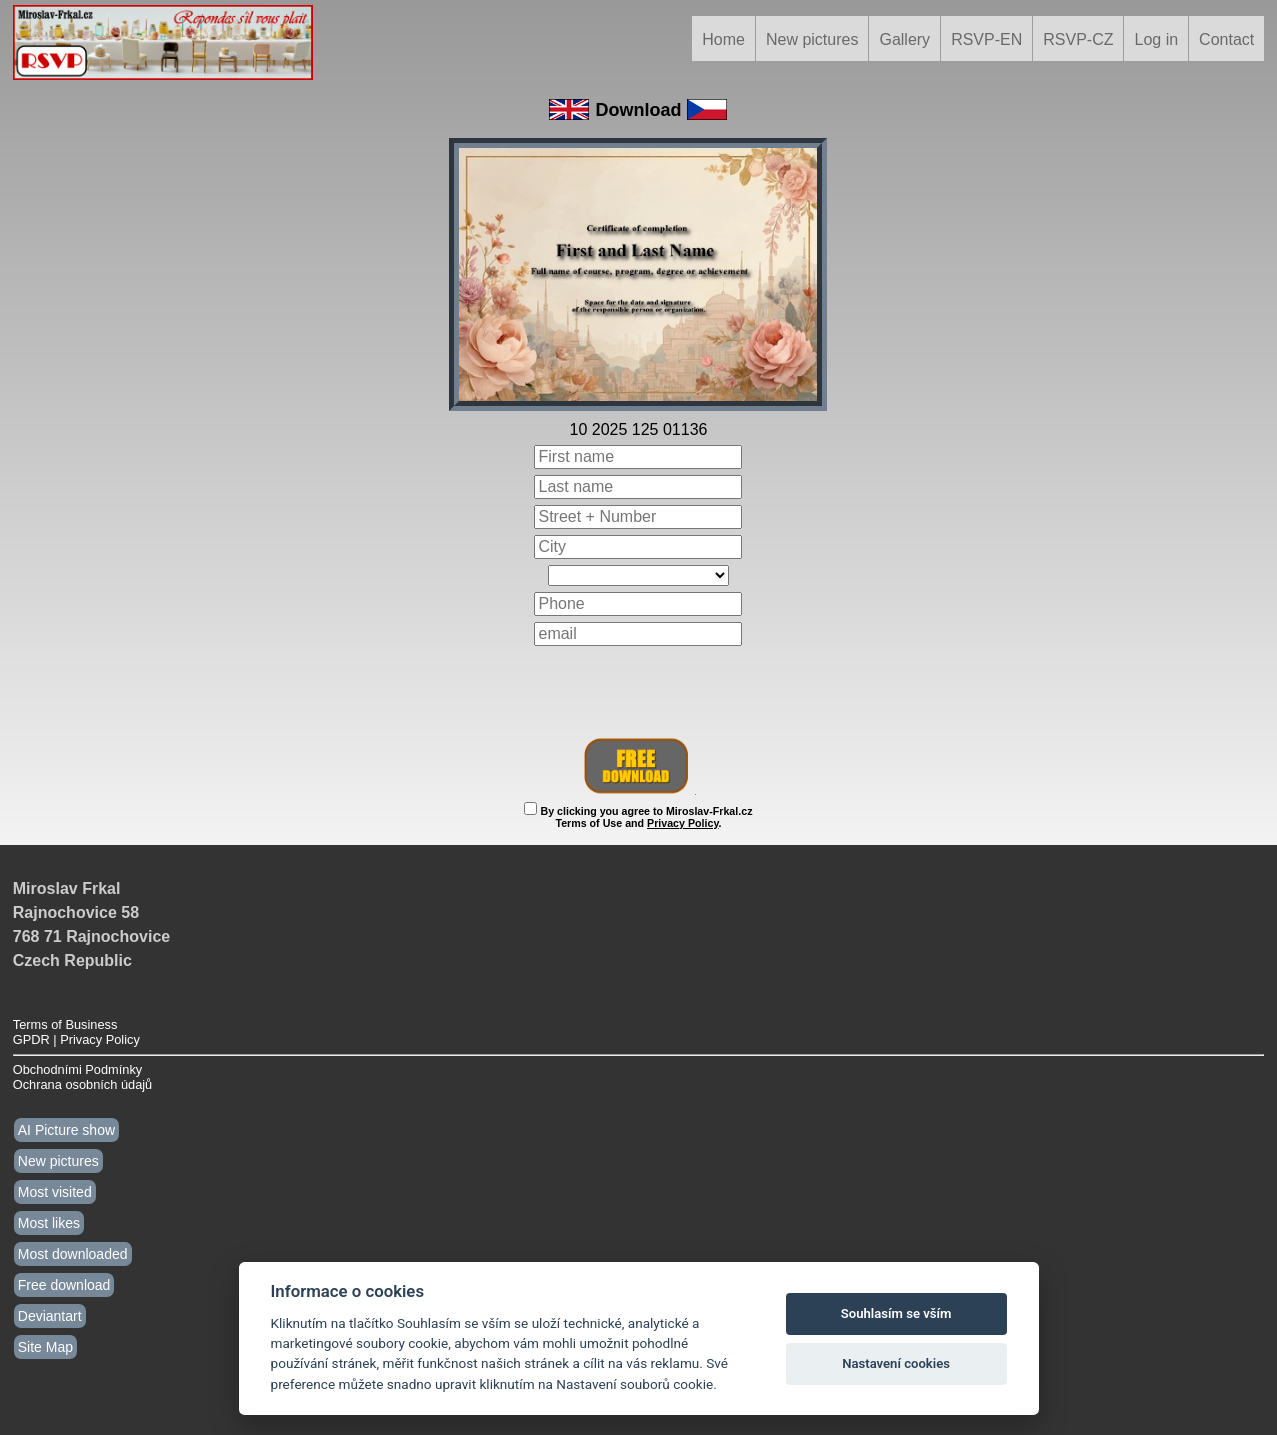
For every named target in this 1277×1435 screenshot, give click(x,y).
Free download (64, 1285)
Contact (1226, 39)
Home (723, 39)
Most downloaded (73, 1254)
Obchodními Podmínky (77, 1069)
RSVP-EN (986, 39)
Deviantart (50, 1316)
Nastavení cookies (896, 1363)
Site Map (45, 1347)
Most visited (55, 1192)
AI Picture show (66, 1130)
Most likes (49, 1223)
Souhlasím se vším (896, 1313)
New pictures (812, 39)
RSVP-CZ (1078, 39)
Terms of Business (65, 1024)
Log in (1156, 39)
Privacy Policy (682, 823)
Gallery (904, 39)
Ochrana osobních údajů (82, 1084)
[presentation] (639, 691)
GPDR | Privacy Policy (76, 1039)
